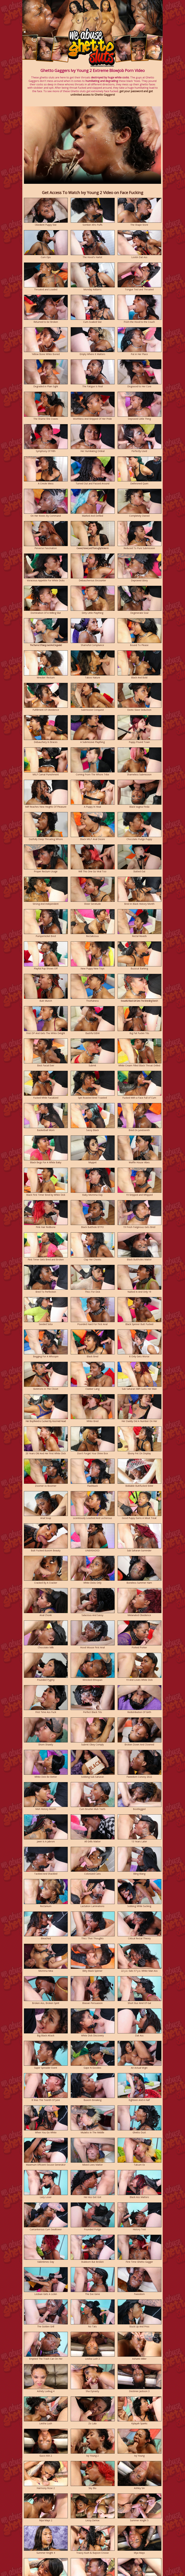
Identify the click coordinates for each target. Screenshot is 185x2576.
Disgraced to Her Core (139, 386)
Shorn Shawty (45, 1744)
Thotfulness (92, 1000)
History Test (139, 2229)
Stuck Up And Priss (139, 2326)
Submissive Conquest (92, 709)
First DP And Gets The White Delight (45, 1033)
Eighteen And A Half (139, 2100)
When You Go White (45, 2132)
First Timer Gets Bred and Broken (46, 1259)
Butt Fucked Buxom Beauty (45, 1550)
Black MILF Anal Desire (92, 839)
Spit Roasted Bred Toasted (92, 1097)
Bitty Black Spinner (92, 1970)
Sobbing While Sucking (139, 1906)
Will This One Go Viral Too (92, 871)
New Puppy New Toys (92, 968)
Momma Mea (45, 1970)
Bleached (46, 1938)
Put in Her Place (139, 354)
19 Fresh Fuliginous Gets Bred (139, 1227)
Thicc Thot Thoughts (92, 1938)
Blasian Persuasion (92, 2003)
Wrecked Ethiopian (92, 1679)
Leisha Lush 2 (92, 2358)
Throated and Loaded (45, 289)
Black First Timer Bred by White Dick (45, 1194)
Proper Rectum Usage (45, 871)
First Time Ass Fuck (45, 1712)
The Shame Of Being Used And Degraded (46, 645)
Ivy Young (139, 2455)
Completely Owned (139, 515)
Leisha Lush (45, 2423)
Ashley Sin (139, 2488)
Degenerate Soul (139, 612)
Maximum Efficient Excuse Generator (46, 2164)
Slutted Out (139, 871)
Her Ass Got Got (92, 2197)
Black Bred (92, 1356)
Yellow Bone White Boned (46, 354)
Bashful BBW (92, 1033)
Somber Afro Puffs (92, 224)
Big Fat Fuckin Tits (139, 1033)
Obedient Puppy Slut (45, 224)
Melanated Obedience (139, 1615)
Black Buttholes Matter (139, 1259)
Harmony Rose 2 (46, 2488)
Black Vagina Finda (139, 806)
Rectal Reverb (139, 936)
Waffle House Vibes (139, 1162)
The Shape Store (139, 224)
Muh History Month (45, 1809)
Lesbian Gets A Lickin (45, 2294)
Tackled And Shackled (45, 1873)
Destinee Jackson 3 (139, 2391)
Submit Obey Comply (92, 1744)
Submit (92, 1065)
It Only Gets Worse (139, 1356)
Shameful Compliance (92, 645)
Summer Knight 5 (139, 2520)
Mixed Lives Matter (92, 2164)
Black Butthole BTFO (92, 1227)
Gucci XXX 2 (45, 2455)
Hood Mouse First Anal (92, 1647)
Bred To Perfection (46, 1291)
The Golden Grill (45, 2326)
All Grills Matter (92, 1841)
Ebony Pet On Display (139, 1453)
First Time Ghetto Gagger (139, 2261)
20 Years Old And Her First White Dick (46, 1453)
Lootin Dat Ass (139, 257)
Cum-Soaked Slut (92, 321)
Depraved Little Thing (139, 418)
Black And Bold (139, 677)
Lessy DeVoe (92, 2520)
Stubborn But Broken (92, 2261)
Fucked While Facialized (45, 1097)
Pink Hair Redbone (46, 1227)
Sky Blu (92, 2488)
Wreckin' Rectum (46, 677)
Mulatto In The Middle (92, 2132)
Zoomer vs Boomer (45, 1485)
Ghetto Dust (139, 2132)
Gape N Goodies (92, 2067)
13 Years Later (139, 1841)
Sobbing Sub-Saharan (92, 1776)
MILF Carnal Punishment (46, 774)
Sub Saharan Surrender (139, 1550)
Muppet (92, 1162)
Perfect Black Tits (92, 1712)
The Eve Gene (92, 2294)
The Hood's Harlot (92, 257)
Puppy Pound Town (139, 742)
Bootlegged (139, 1809)
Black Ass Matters (139, 2197)
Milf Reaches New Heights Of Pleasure (45, 806)
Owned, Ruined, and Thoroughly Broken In (92, 548)
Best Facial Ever (45, 1065)
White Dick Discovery (92, 2035)
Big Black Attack (45, 2035)
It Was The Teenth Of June (46, 2100)
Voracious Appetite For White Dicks (46, 580)
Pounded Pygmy (46, 1679)
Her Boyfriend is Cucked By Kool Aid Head (46, 1421)
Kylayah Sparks (139, 2423)
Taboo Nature (92, 677)
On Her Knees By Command (46, 515)
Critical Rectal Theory (139, 1938)
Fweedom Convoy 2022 (139, 1776)
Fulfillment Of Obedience (46, 709)
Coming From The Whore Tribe (92, 774)
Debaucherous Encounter (92, 580)
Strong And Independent (46, 903)
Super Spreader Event (45, 2067)
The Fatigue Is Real (92, 386)
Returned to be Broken (46, 321)
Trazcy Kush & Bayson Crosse (92, 2552)
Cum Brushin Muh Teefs (92, 1809)
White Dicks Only (92, 1582)
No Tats (92, 2326)
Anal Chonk (46, 1615)
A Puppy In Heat (92, 806)
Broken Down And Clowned (139, 1744)
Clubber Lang (92, 1388)
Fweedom (139, 2294)
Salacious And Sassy (92, 1615)
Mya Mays (139, 2552)
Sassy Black (92, 1130)
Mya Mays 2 (45, 2520)
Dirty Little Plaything (92, 612)
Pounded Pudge (92, 2229)
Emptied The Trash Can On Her (45, 2358)
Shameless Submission (139, 774)
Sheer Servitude (92, 903)
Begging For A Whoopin (45, 1356)
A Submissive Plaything (92, 742)
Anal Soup (45, 1518)
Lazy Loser (46, 2197)
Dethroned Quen (139, 483)
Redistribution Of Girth (139, 1712)
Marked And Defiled (92, 515)
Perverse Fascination (46, 548)
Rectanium (45, 1906)
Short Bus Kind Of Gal (139, 2003)
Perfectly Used (139, 451)
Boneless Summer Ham (139, 1582)
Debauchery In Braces (45, 742)
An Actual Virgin (139, 2067)
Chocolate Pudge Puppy (139, 839)
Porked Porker (139, 1647)
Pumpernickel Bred (46, 936)
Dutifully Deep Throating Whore (46, 839)
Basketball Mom (46, 1130)
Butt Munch (45, 1000)
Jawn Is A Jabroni (46, 1841)
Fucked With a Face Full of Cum (139, 1097)
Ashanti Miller (139, 2358)
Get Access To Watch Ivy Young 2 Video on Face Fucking (92, 192)
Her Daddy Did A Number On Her (139, 1421)
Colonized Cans (92, 1873)
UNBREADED (92, 1550)
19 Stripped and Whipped (139, 1194)
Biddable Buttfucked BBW (139, 1485)
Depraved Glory (139, 580)
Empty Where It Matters (92, 354)
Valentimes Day (45, 2261)
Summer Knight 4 (46, 2552)
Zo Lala (92, 2423)
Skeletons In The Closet (45, 1388)
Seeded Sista (46, 1324)
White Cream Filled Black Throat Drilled (139, 1065)
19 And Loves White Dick (139, 1679)
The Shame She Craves (45, 418)
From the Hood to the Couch (139, 321)
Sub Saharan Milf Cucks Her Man (139, 1388)
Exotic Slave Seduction (139, 709)
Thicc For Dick (92, 1291)
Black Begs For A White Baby (45, 1162)
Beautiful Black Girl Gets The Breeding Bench (139, 1000)
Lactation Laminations (92, 1906)
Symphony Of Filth (46, 451)
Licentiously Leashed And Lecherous (92, 1518)
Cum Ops (46, 257)
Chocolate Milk (46, 1647)
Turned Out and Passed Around (92, 483)
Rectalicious (92, 936)
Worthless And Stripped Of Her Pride (92, 418)
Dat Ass (139, 2035)
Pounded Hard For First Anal (92, 1324)
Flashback (92, 1485)
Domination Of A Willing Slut (46, 612)
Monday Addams (92, 289)
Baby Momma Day (92, 1194)
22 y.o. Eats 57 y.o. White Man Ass (139, 1970)
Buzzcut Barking (139, 968)
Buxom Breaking (92, 2100)
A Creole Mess (46, 483)
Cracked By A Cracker (45, 1582)
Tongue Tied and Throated (139, 289)
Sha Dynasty (92, 2391)
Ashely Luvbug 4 (45, 2391)
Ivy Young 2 (92, 2455)
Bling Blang (139, 1873)
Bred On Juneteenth (139, 1130)
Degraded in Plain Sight (45, 386)
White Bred (92, 1421)
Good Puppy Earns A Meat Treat (139, 1518)
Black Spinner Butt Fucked (139, 1324)
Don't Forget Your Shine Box (92, 1453)
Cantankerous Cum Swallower (46, 2229)
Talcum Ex (139, 2164)
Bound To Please (139, 645)
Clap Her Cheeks (92, 1259)
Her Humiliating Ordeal (92, 451)
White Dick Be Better (46, 1776)
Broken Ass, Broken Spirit (45, 2003)
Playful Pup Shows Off (45, 968)
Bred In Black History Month (139, 903)
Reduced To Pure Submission (139, 548)
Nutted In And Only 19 (139, 1291)
